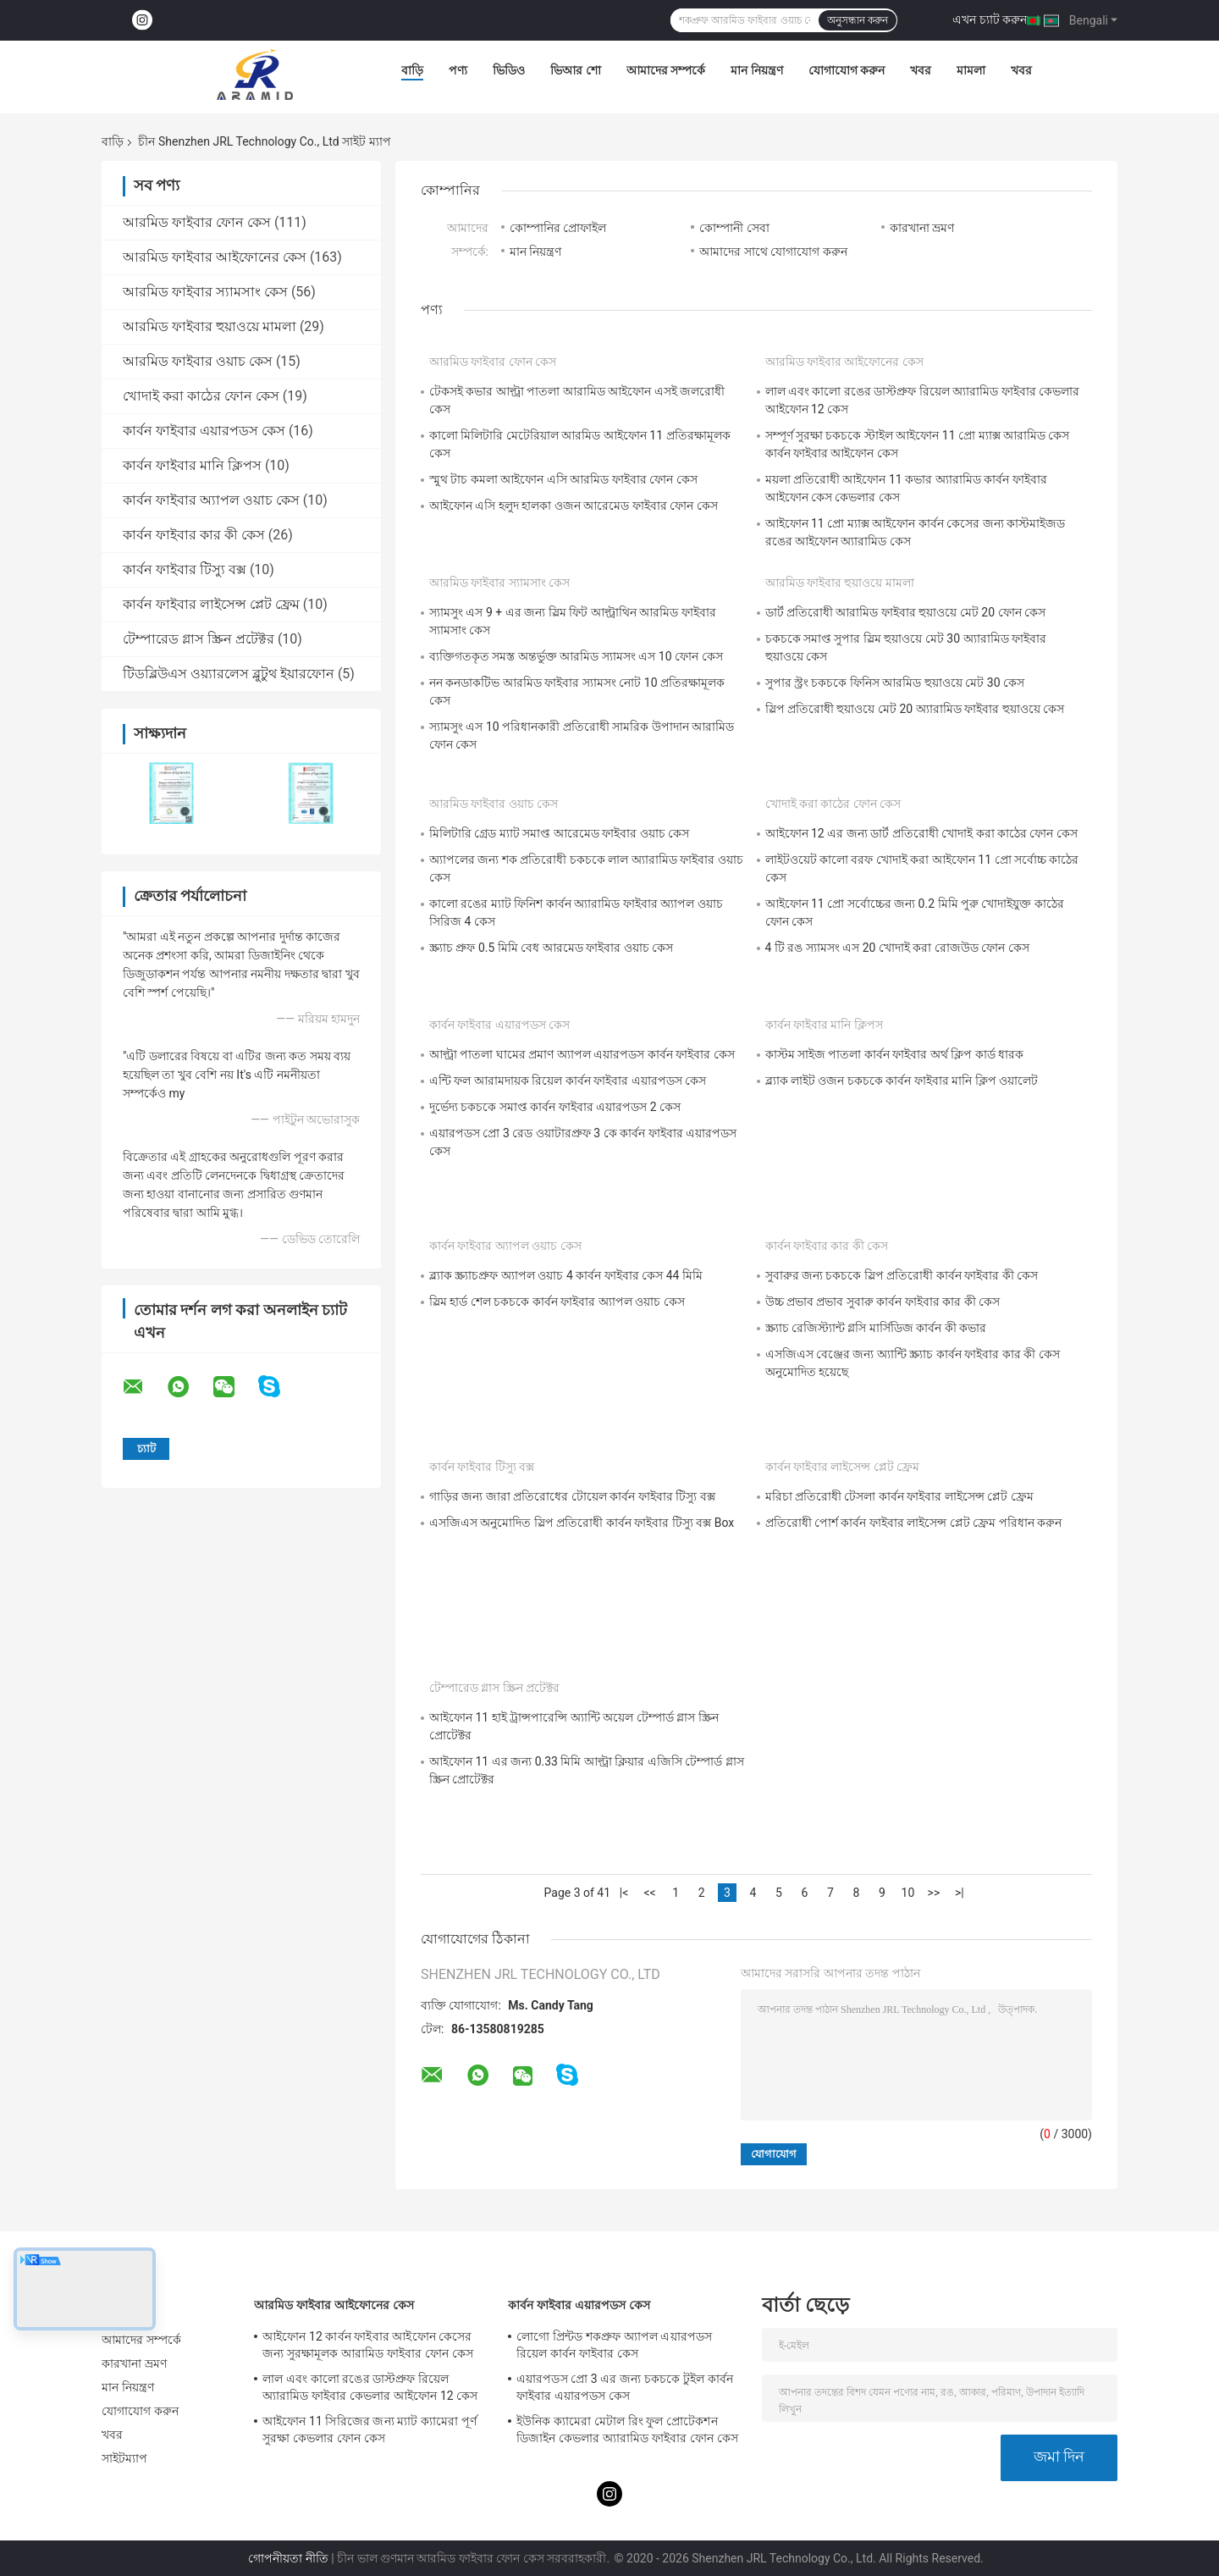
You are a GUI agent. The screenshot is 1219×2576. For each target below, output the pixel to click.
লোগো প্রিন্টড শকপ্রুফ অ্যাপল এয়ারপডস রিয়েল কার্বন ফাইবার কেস (614, 2345)
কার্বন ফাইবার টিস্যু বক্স (184, 569)
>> (934, 1892)
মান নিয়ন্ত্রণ (756, 70)
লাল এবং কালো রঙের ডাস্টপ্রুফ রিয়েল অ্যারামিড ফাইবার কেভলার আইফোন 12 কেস (370, 2387)
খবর (920, 70)
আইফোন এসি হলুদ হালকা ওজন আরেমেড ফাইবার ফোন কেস (573, 505)
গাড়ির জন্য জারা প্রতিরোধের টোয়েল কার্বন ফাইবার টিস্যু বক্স (572, 1496)
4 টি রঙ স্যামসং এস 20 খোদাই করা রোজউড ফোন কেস (897, 947)
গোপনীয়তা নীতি (288, 2558)
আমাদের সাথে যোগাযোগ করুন (773, 251)
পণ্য (458, 70)
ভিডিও (509, 70)
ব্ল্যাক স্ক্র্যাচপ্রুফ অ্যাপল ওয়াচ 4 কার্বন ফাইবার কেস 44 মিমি (566, 1275)
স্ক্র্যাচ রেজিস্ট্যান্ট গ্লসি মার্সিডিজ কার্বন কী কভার (876, 1328)
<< (649, 1892)
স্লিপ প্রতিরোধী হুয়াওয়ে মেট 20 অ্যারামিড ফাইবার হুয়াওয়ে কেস (915, 709)
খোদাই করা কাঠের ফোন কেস (201, 396)
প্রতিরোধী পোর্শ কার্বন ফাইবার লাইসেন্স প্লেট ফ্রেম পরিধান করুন (913, 1522)
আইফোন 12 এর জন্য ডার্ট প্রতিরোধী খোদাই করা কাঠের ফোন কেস (921, 833)
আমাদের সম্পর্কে (665, 70)
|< (624, 1892)
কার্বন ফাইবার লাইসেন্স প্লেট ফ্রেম (211, 604)
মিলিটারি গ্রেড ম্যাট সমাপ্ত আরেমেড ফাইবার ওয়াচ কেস (559, 833)
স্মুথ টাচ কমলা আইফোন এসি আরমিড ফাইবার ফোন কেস (563, 479)
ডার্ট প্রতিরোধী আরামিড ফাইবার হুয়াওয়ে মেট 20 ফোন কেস (905, 612)
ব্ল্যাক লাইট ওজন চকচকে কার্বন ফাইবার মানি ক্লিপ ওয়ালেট (902, 1080)
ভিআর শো (575, 70)
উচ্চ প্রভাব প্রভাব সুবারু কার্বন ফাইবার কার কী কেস (883, 1301)
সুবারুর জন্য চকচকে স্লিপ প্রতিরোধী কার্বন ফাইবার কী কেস (902, 1275)
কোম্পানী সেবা (734, 228)
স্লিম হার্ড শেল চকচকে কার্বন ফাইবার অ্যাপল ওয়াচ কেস (557, 1301)
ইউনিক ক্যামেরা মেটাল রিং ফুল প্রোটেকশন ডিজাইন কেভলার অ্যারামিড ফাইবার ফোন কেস (627, 2429)
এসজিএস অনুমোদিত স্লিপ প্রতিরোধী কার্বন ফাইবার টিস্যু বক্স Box (581, 1522)
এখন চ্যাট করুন (989, 19)
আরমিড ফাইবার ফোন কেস (197, 222)
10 (908, 1892)
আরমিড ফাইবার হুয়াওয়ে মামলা (209, 326)
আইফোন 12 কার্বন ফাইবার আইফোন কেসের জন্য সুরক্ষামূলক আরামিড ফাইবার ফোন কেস (367, 2345)
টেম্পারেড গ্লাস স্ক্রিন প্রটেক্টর (198, 639)
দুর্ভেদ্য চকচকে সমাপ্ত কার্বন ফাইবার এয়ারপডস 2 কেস (555, 1107)
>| (959, 1892)
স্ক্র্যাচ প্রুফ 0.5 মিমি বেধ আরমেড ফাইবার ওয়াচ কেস (551, 947)
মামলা (971, 70)
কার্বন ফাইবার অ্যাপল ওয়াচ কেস (211, 500)
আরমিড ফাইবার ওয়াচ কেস (198, 361)
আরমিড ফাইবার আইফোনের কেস (214, 257)
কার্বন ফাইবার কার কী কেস (194, 535)
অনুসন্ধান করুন (857, 20)
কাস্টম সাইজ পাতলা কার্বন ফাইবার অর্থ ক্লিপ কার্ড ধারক (894, 1054)
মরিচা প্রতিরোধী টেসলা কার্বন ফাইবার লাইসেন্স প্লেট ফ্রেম (899, 1496)
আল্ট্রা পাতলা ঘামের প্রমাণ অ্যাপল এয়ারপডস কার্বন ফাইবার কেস (582, 1054)
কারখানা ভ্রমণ (922, 228)
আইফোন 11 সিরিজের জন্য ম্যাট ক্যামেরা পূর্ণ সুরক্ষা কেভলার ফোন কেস (369, 2429)
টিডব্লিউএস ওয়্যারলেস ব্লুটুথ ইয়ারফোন (228, 674)
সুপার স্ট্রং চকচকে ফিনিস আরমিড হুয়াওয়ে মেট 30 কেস (895, 682)
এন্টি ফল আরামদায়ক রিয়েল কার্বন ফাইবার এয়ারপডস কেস (567, 1080)
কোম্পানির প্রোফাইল (558, 228)
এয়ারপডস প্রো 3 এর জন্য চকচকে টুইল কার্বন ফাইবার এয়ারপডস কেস (624, 2387)
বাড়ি (412, 70)
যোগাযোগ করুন (846, 70)
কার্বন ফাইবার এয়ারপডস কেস (204, 431)
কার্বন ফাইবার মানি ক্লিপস (192, 465)
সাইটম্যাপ (125, 2458)
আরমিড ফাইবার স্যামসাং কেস (205, 292)
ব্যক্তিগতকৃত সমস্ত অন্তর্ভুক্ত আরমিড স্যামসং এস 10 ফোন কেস (576, 656)
